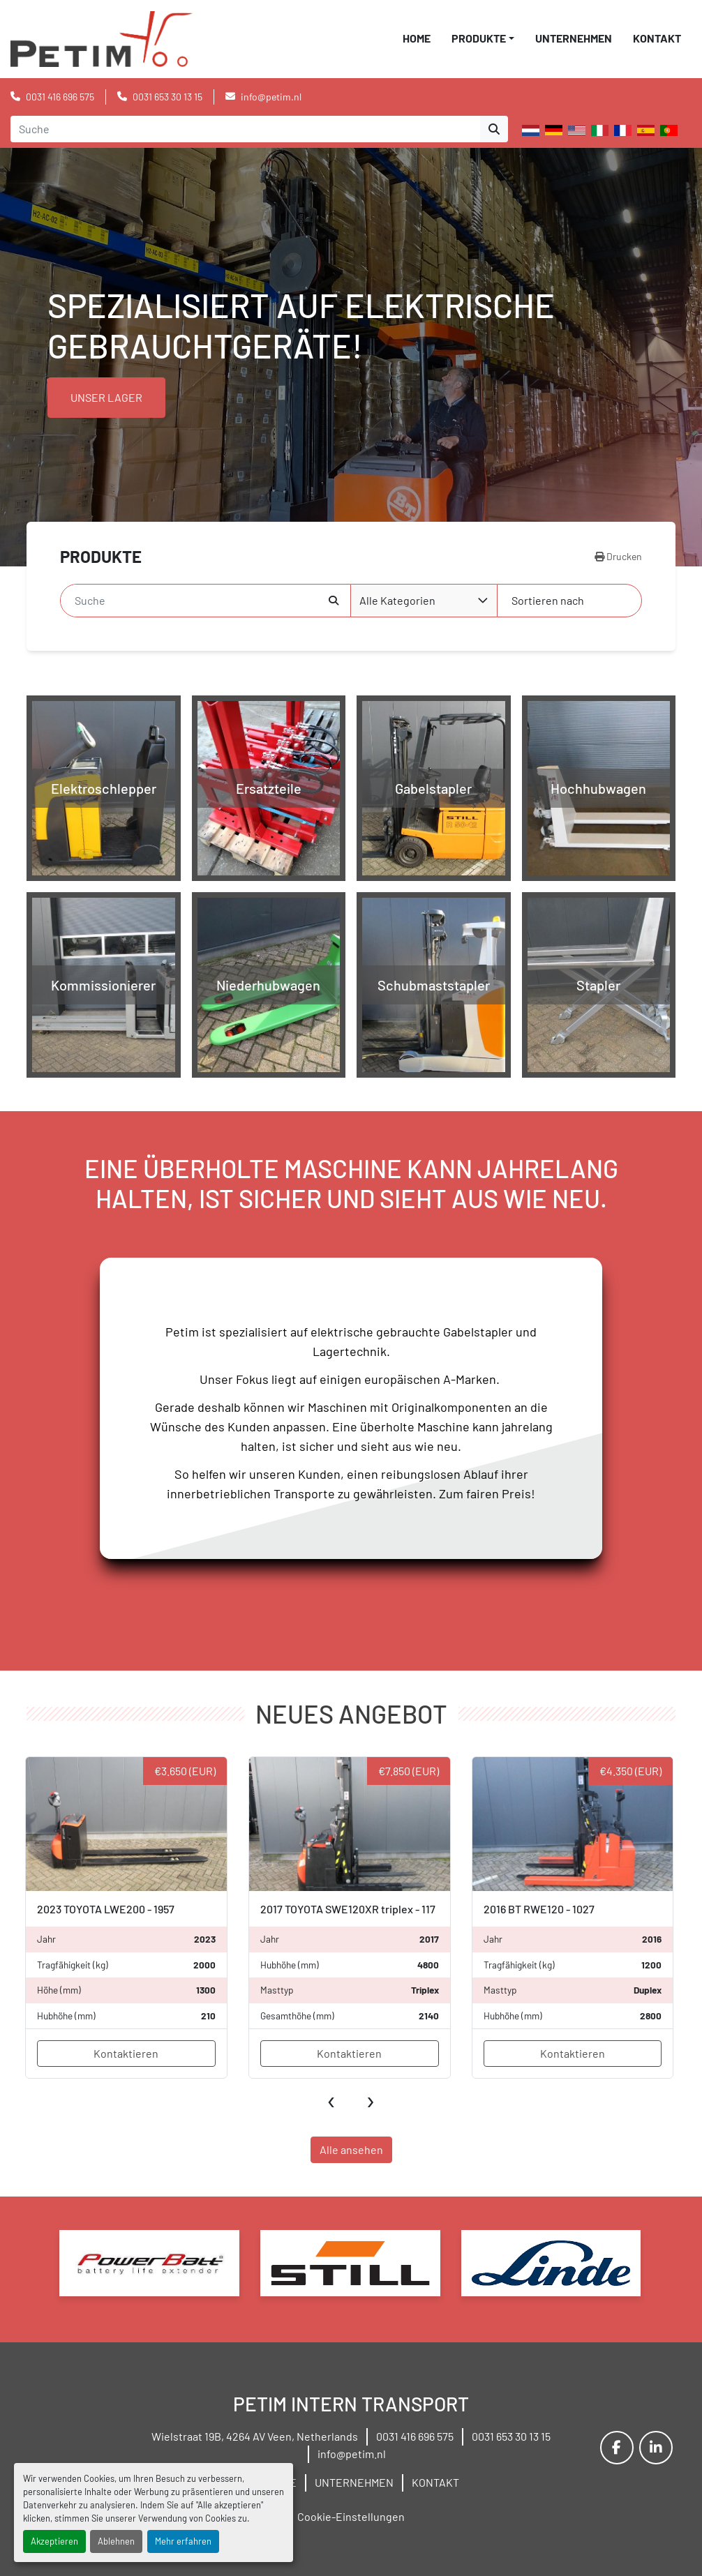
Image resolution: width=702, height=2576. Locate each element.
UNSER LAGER (106, 397)
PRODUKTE (478, 38)
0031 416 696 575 (60, 97)
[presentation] (332, 2099)
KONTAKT (657, 38)
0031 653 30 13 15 (167, 97)
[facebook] (617, 2447)
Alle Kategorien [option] (397, 600)
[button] (482, 38)
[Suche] (195, 601)
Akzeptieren (54, 2541)
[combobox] (424, 600)
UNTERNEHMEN (573, 38)
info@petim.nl (271, 97)
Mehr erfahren (183, 2541)
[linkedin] (656, 2447)
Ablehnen (116, 2541)
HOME (417, 38)
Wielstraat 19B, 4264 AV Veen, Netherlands (254, 2436)
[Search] (245, 129)
